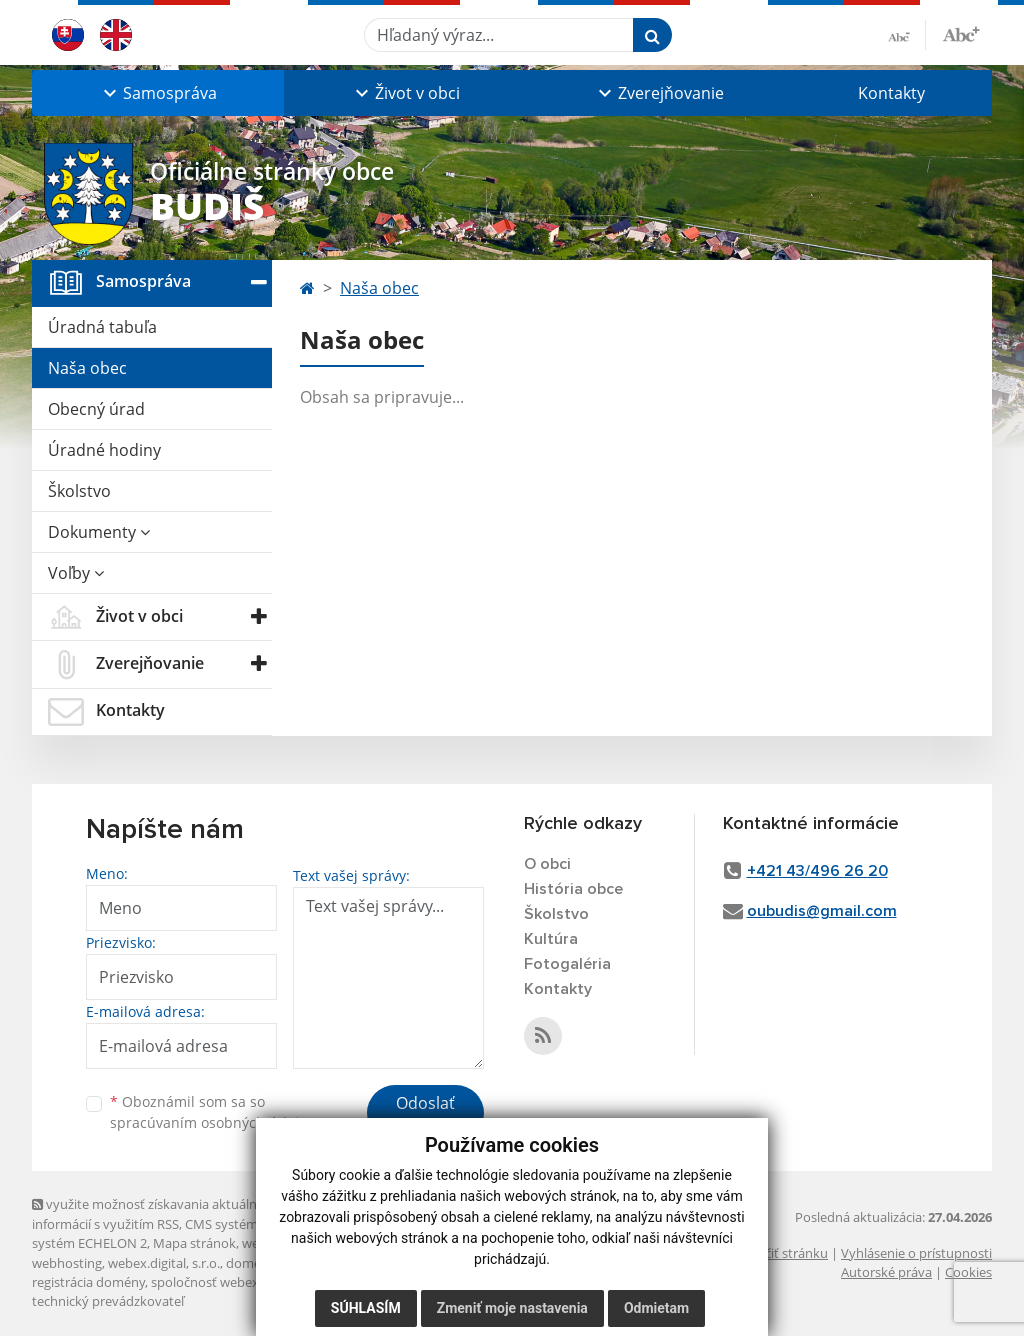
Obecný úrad (96, 409)
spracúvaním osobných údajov (212, 1122)
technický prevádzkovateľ (108, 1301)
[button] (158, 93)
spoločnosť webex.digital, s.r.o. (241, 1282)
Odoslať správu (425, 1115)
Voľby (76, 573)
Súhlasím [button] (366, 1308)
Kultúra (551, 939)
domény (250, 1263)
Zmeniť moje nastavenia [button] (512, 1308)
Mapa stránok (194, 1243)
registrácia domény (88, 1282)
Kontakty (891, 93)
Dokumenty (99, 532)
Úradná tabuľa (102, 327)
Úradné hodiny (104, 450)
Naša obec (87, 368)
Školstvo (79, 491)
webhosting (67, 1263)
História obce (573, 889)
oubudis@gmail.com (822, 911)
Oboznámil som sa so (212, 1112)
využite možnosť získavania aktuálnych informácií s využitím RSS (155, 1213)
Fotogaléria (567, 964)
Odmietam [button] (656, 1308)
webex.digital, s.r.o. (164, 1263)
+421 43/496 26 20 (817, 871)
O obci (547, 864)
